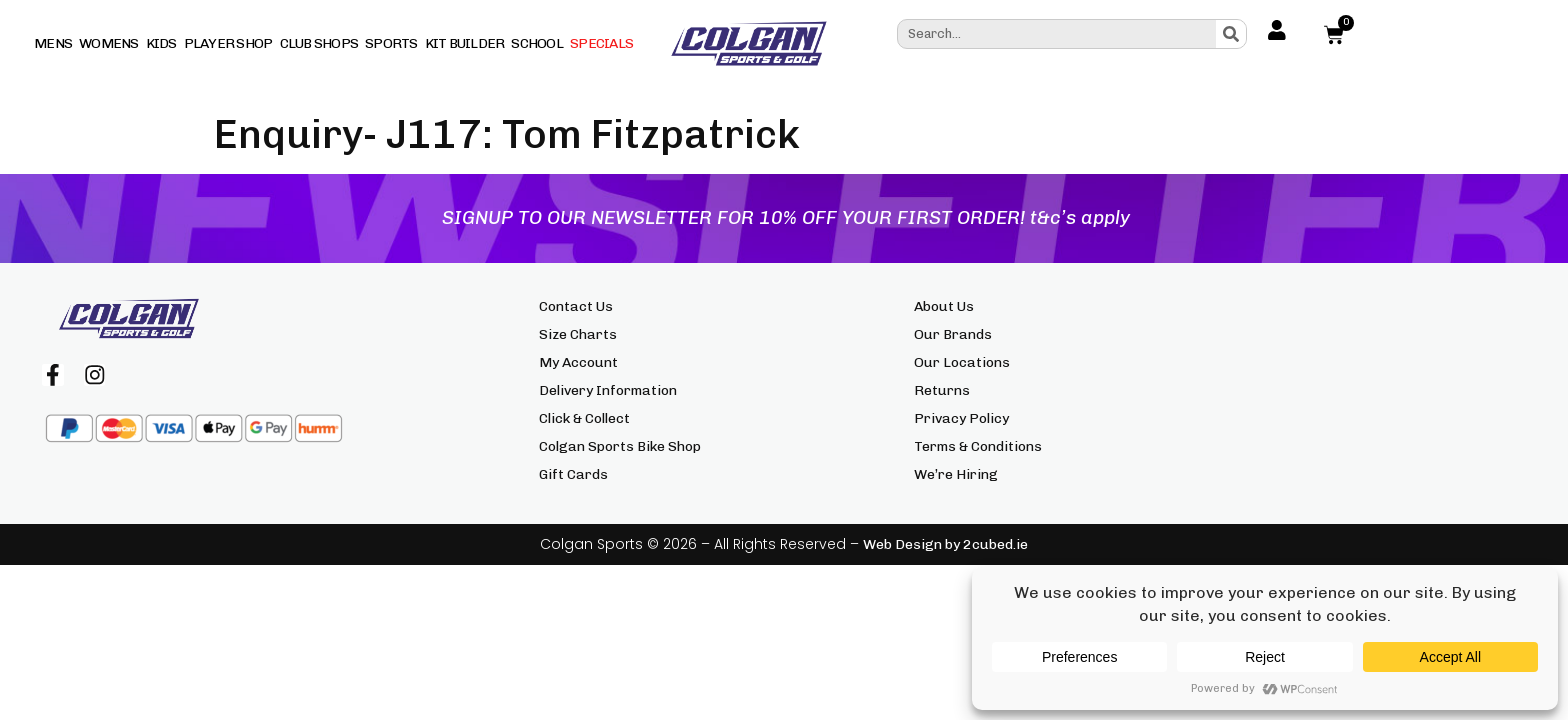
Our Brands (953, 334)
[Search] (1231, 34)
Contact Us (576, 306)
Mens (53, 43)
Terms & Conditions (978, 446)
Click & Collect (584, 418)
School (537, 43)
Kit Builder (465, 43)
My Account (578, 362)
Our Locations (962, 362)
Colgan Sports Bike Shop (620, 446)
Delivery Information (608, 390)
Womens (109, 43)
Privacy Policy (961, 418)
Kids (161, 43)
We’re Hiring (956, 474)
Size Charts (578, 334)
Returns (942, 390)
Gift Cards (573, 474)
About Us (944, 306)
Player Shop (228, 43)
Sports (391, 43)
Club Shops (319, 43)
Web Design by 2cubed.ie (945, 544)
